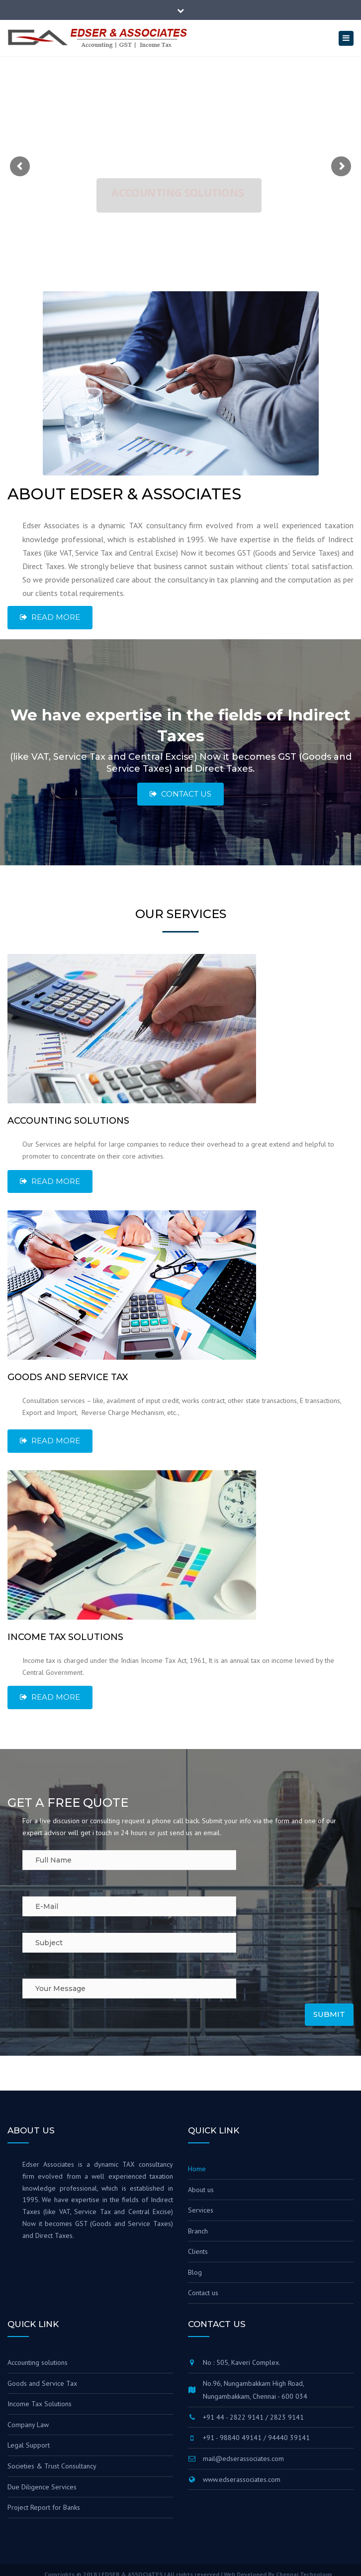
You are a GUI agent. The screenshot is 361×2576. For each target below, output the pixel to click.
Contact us (203, 2292)
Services (200, 2210)
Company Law (28, 2424)
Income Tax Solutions (39, 2403)
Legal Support (28, 2445)
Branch (198, 2230)
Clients (198, 2251)
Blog (195, 2272)
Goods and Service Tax (42, 2383)
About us (201, 2189)
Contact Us (180, 794)
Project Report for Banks (43, 2507)
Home (197, 2168)
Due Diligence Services (42, 2486)
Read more (50, 617)
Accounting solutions (37, 2362)
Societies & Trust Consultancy (51, 2465)
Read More (50, 1181)
